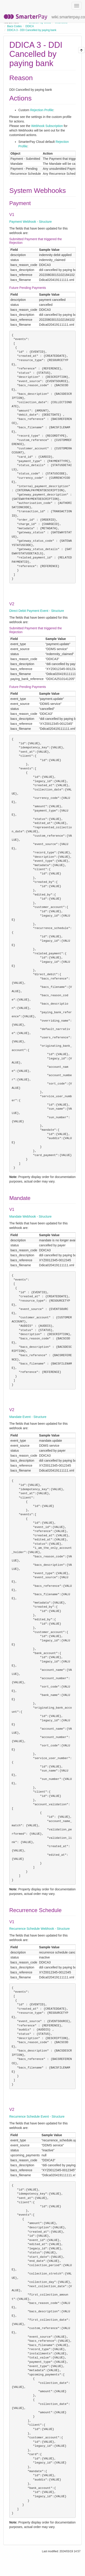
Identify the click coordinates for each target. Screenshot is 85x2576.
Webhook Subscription (47, 126)
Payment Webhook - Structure (30, 221)
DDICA (29, 26)
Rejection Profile (41, 110)
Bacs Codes (14, 26)
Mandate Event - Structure (27, 1417)
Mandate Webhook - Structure (30, 1216)
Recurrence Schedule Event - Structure (37, 2116)
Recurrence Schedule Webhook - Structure (39, 1928)
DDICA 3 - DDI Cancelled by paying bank (31, 30)
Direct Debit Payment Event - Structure (36, 611)
